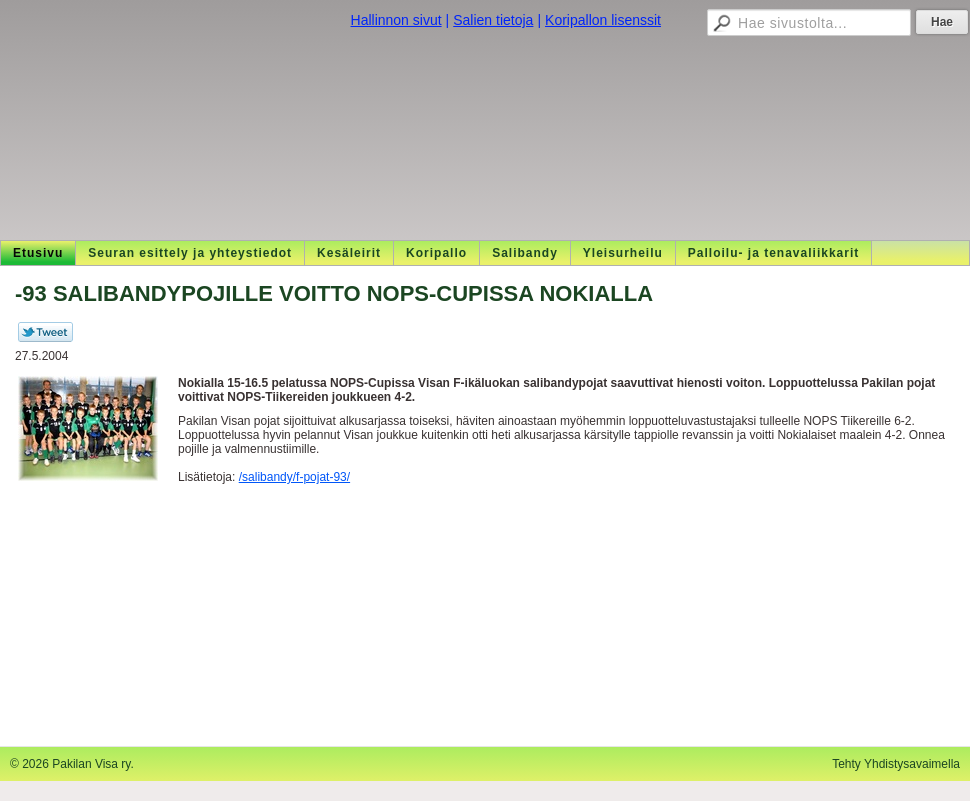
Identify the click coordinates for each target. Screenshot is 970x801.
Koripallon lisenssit (603, 20)
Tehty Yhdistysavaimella (896, 764)
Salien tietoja (493, 20)
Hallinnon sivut (396, 20)
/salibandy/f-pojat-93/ (294, 477)
